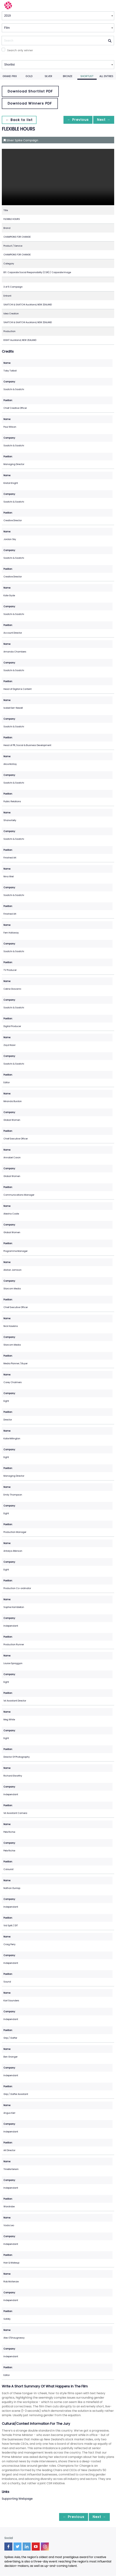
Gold (29, 76)
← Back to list (19, 120)
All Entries (106, 76)
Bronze (67, 76)
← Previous (76, 120)
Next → (103, 120)
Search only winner (20, 50)
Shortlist (87, 76)
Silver (48, 76)
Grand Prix (10, 76)
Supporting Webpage (17, 2499)
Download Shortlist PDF (30, 91)
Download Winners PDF (30, 103)
